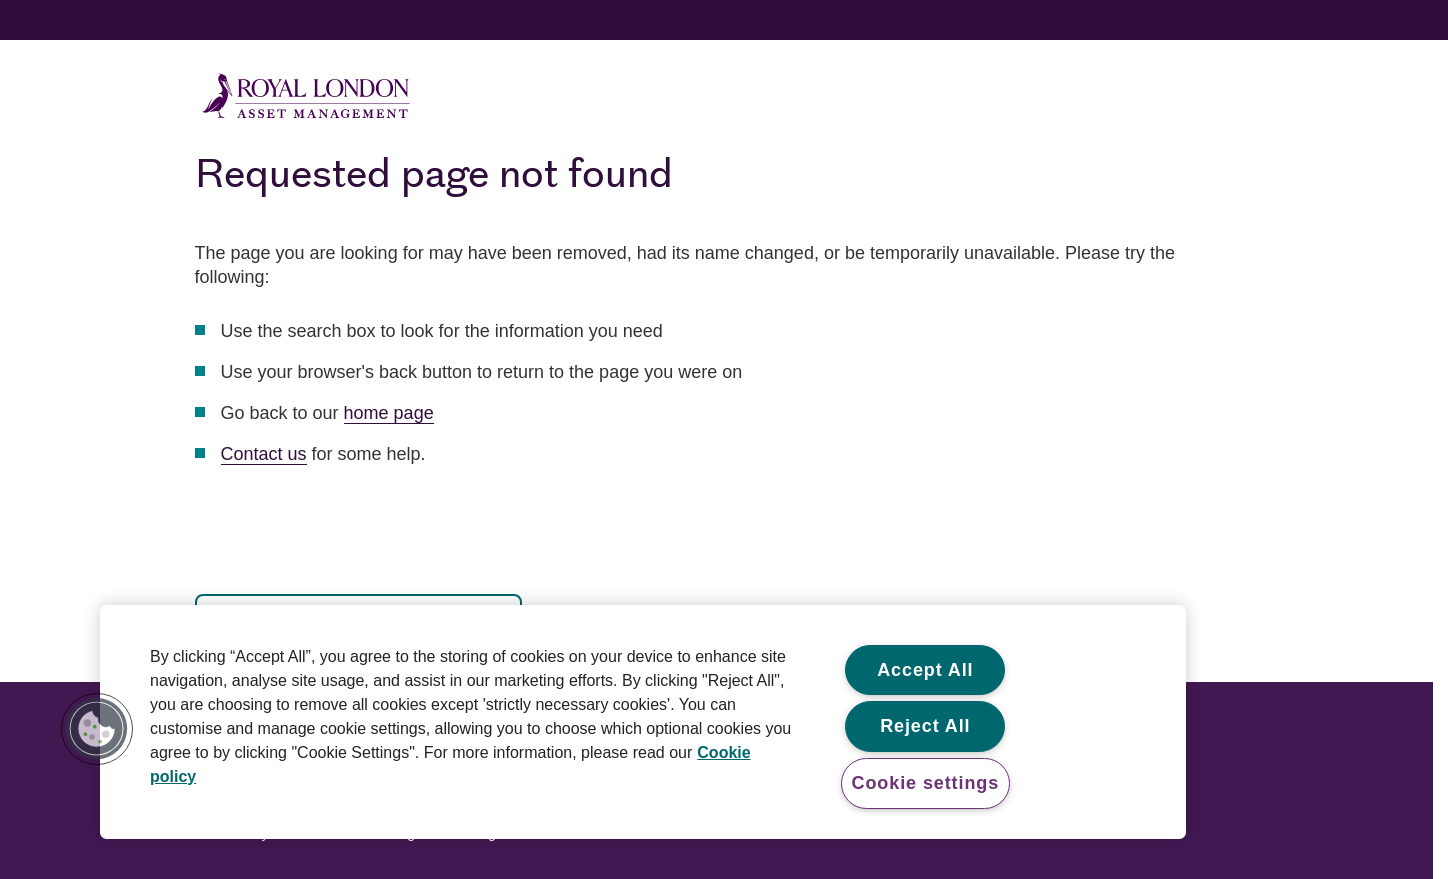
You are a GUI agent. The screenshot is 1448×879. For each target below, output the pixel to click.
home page (389, 413)
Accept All (925, 670)
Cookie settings (926, 783)
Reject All (925, 726)
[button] (97, 729)
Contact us (264, 454)
